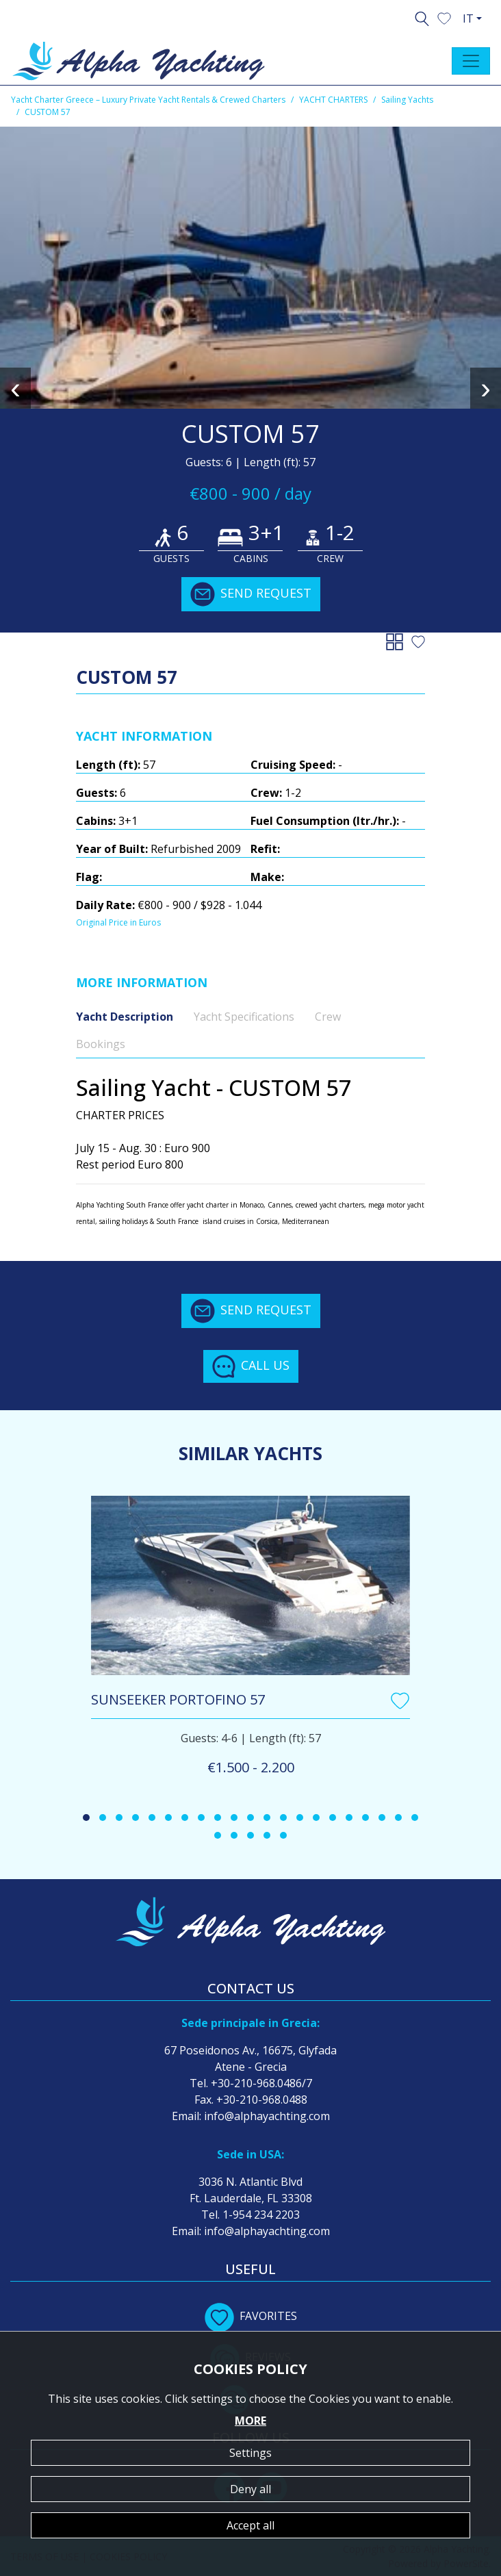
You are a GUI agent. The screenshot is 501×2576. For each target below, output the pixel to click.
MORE (250, 2420)
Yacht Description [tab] (124, 1016)
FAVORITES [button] (251, 2315)
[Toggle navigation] (471, 61)
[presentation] (15, 388)
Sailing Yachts (407, 99)
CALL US (251, 1366)
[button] (444, 17)
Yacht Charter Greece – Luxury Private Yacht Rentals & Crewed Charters (148, 99)
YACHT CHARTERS (333, 99)
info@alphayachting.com (267, 2116)
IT (468, 18)
